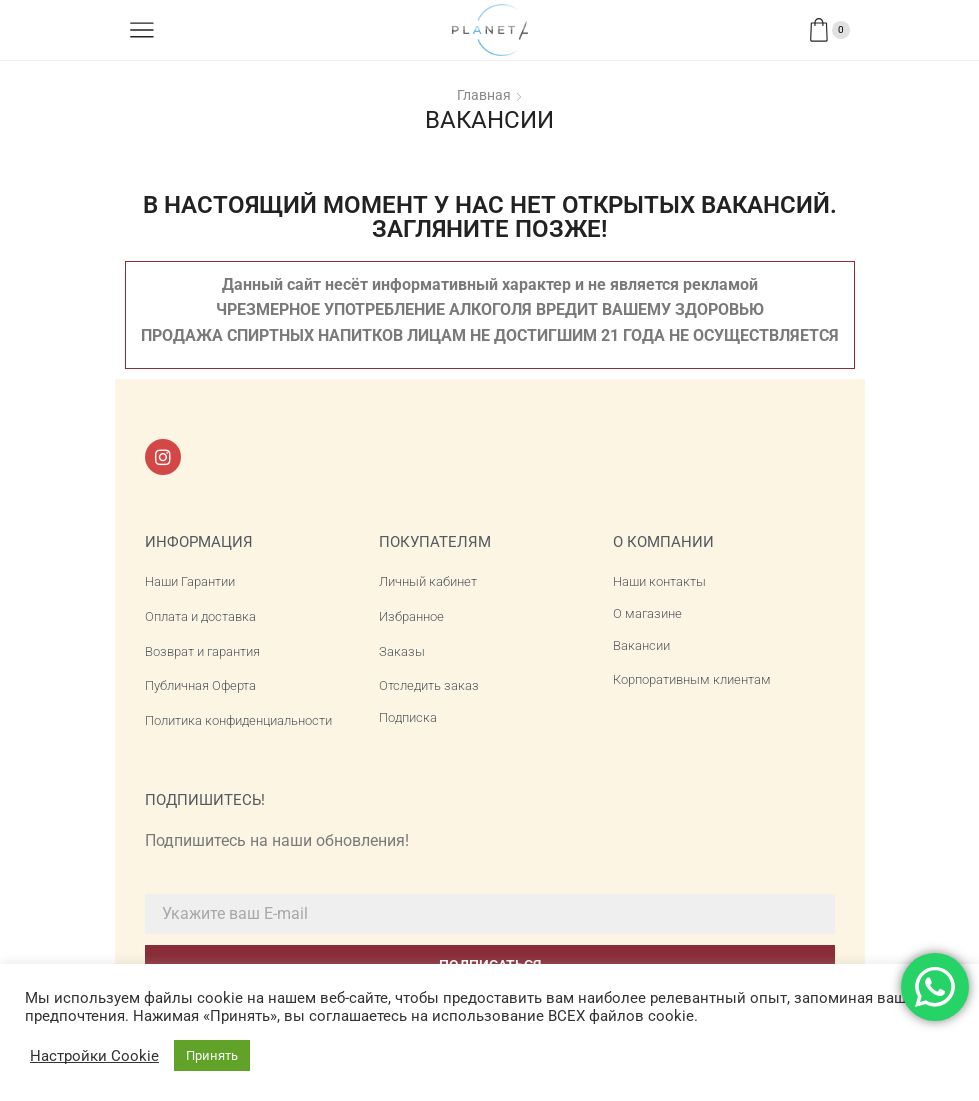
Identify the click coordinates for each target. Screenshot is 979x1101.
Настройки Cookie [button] (94, 1056)
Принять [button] (212, 1055)
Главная (484, 95)
